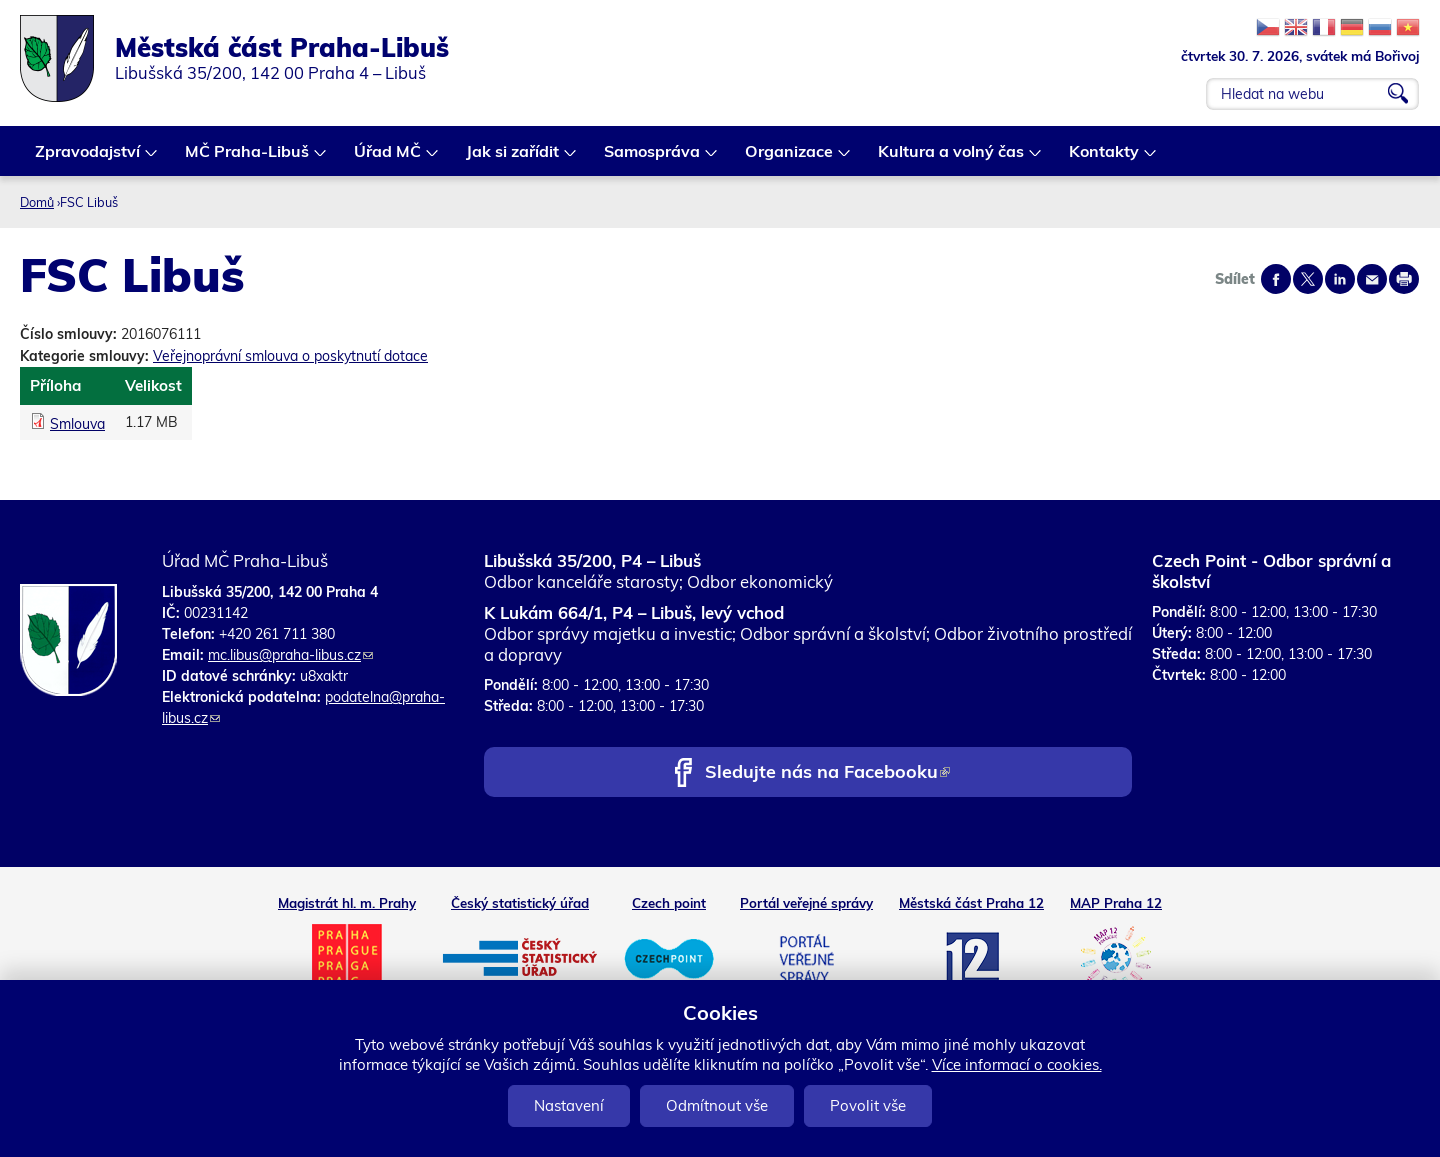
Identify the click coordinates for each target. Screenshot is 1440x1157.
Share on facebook (1276, 279)
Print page (1404, 279)
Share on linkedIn (1340, 279)
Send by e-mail (1372, 279)
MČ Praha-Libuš (248, 158)
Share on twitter (1308, 279)
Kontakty (1105, 158)
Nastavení (569, 1105)
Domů (37, 202)
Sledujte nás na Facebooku (827, 773)
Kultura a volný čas (952, 158)
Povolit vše (868, 1105)
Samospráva (653, 158)
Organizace (790, 158)
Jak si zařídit (513, 158)
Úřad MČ (388, 158)
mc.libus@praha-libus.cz (290, 655)
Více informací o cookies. (1017, 1064)
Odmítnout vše (717, 1105)
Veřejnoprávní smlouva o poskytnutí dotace (290, 356)
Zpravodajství (88, 158)
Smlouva (77, 424)
